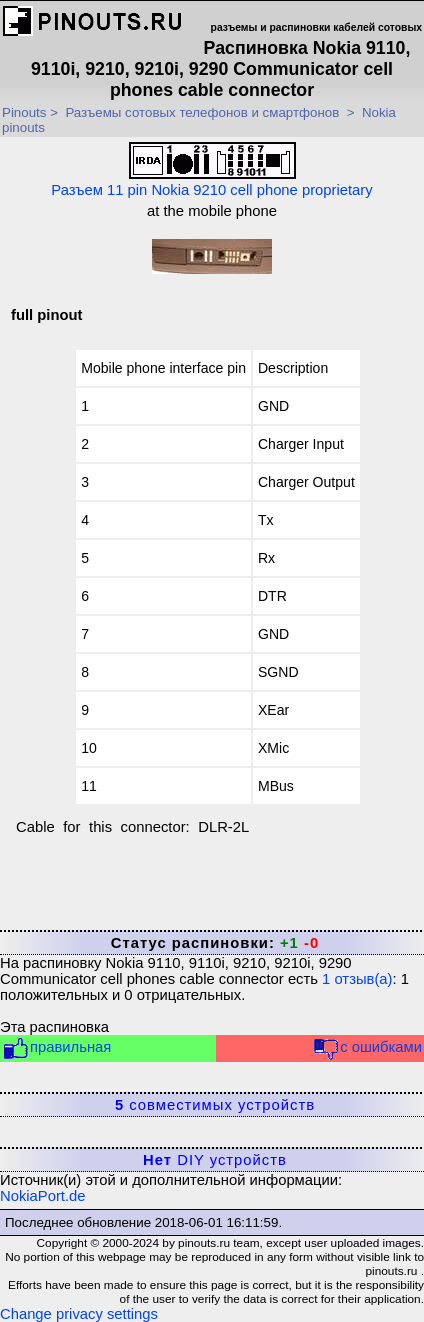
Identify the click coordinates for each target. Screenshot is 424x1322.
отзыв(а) (357, 979)
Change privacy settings (79, 1314)
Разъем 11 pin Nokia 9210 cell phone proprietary (211, 170)
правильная (56, 1048)
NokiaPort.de (43, 1196)
